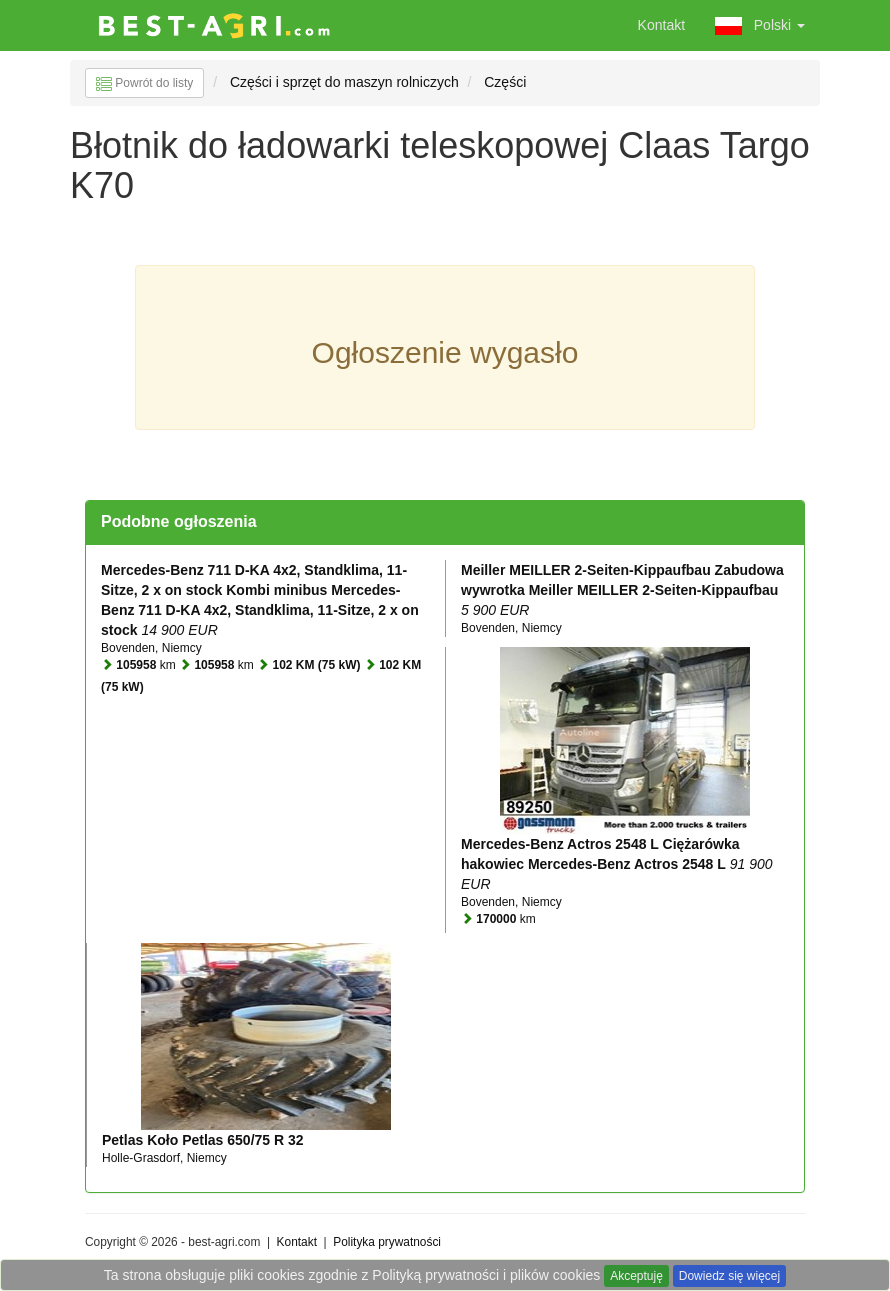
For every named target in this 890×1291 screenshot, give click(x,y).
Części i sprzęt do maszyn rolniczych (344, 82)
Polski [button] (760, 26)
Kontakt (661, 25)
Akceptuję (636, 1276)
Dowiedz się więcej (729, 1276)
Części (505, 82)
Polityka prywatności (387, 1242)
